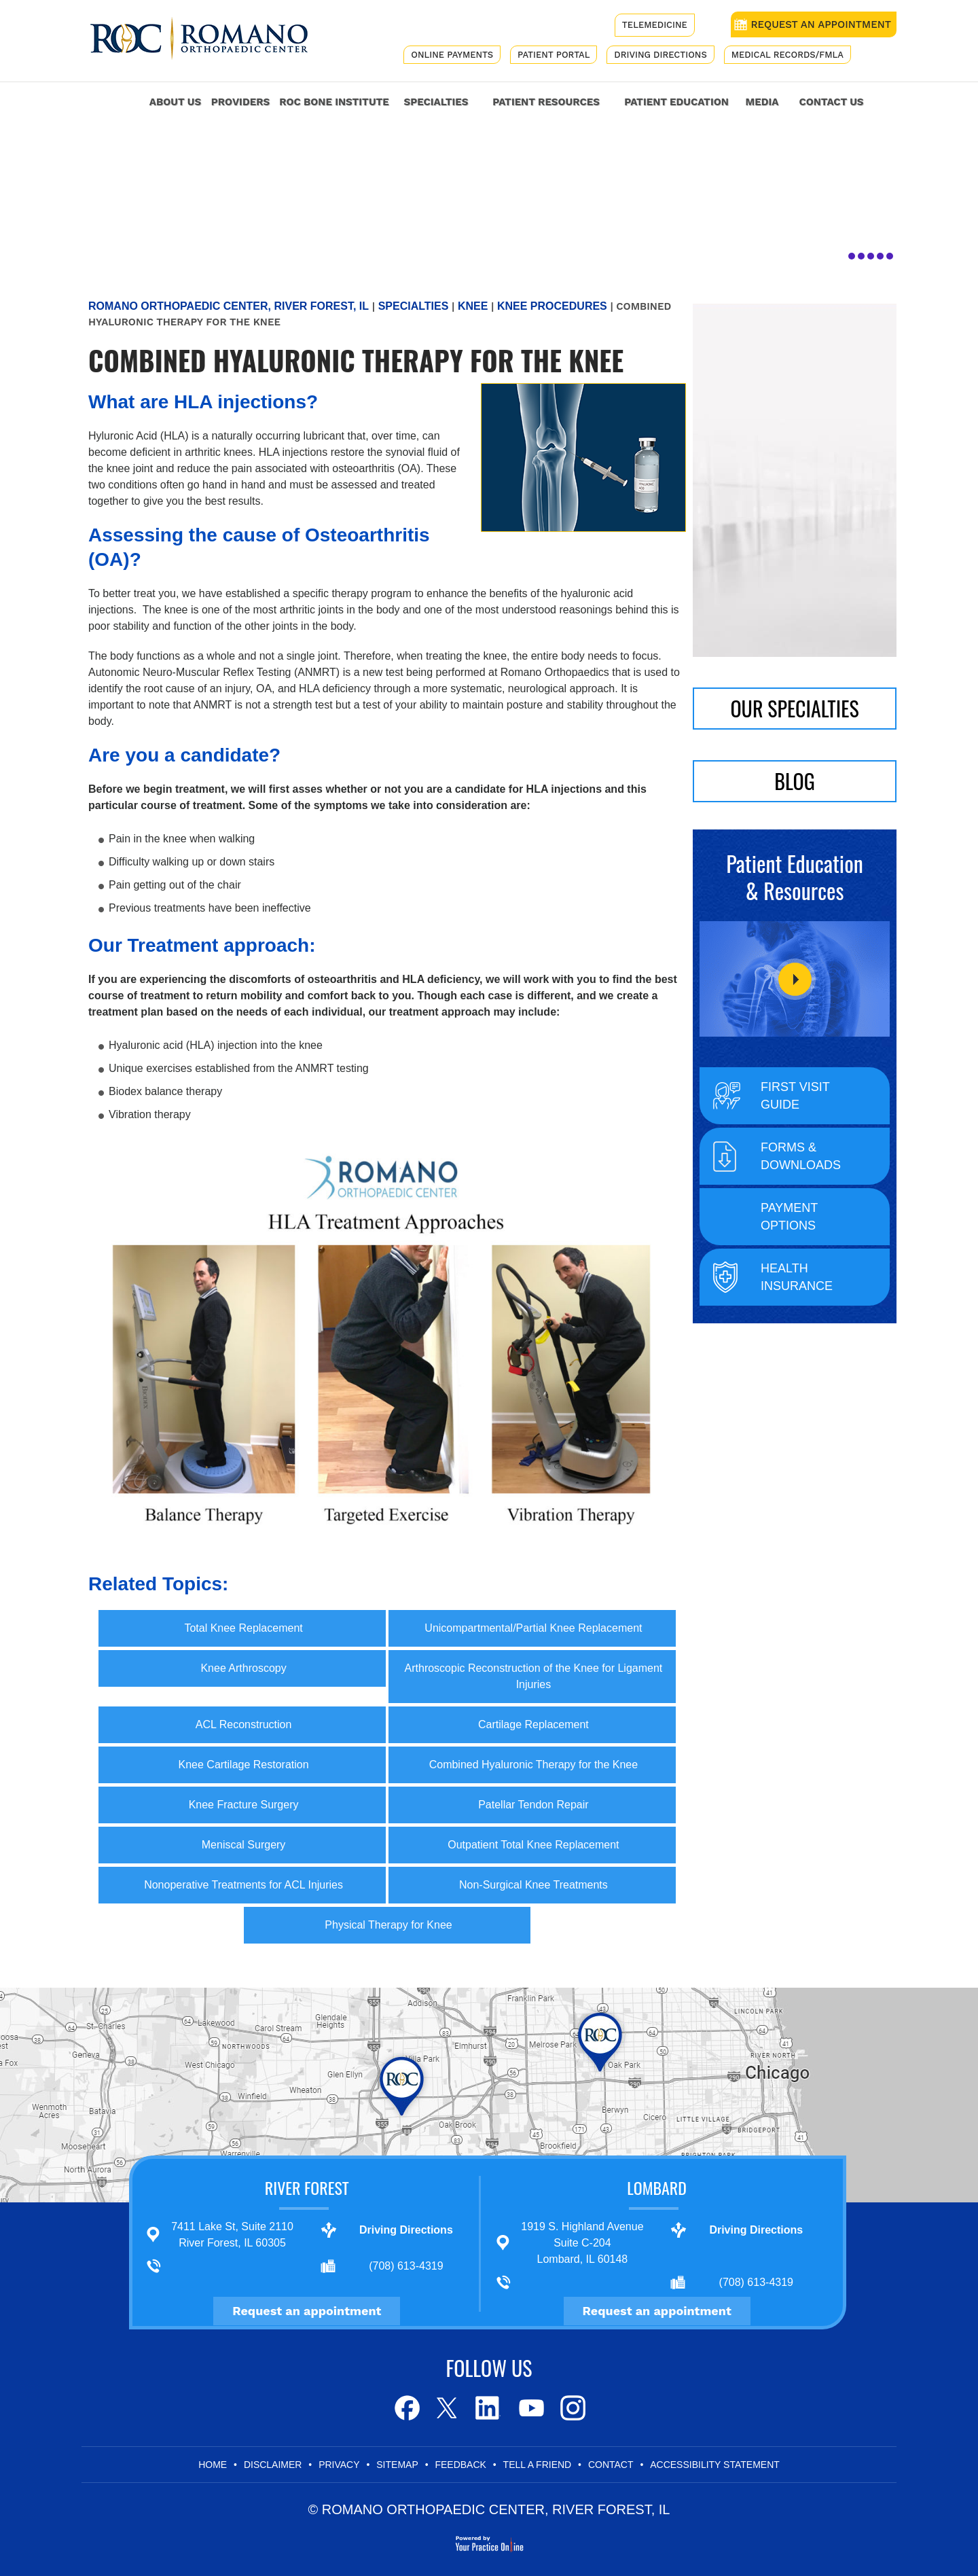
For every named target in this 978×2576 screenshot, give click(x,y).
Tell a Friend (537, 2464)
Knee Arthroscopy (243, 1668)
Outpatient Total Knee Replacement (533, 1844)
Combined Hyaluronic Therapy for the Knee (533, 1764)
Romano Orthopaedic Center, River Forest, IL (228, 306)
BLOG (794, 781)
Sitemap (397, 2464)
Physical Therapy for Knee (388, 1925)
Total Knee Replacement (243, 1628)
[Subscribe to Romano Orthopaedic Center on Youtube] (530, 2408)
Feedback (460, 2464)
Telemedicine (654, 25)
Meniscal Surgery (244, 1844)
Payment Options (789, 1216)
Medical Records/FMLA (787, 55)
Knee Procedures (552, 306)
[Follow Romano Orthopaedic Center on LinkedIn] (489, 2408)
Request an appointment (306, 2311)
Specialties (436, 102)
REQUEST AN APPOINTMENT (821, 24)
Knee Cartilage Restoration (244, 1764)
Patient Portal (554, 55)
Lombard (657, 2187)
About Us (175, 102)
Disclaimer (273, 2464)
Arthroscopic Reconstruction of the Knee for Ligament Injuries (534, 1676)
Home (122, 100)
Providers (240, 102)
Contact (611, 2464)
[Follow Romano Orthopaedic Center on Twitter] (447, 2408)
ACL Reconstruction (244, 1724)
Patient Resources (546, 102)
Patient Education (676, 102)
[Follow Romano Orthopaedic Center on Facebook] (406, 2408)
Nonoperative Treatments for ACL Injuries (243, 1885)
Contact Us (831, 102)
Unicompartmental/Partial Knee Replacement (533, 1628)
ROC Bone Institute (334, 102)
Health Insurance (797, 1277)
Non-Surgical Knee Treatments (533, 1885)
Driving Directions (660, 55)
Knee (473, 306)
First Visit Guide (795, 1095)
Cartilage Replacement (533, 1724)
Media (762, 102)
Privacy (339, 2464)
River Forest (307, 2187)
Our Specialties (794, 708)
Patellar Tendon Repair (533, 1804)
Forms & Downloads (801, 1156)
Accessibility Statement (715, 2464)
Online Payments (452, 55)
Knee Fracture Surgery (244, 1804)
